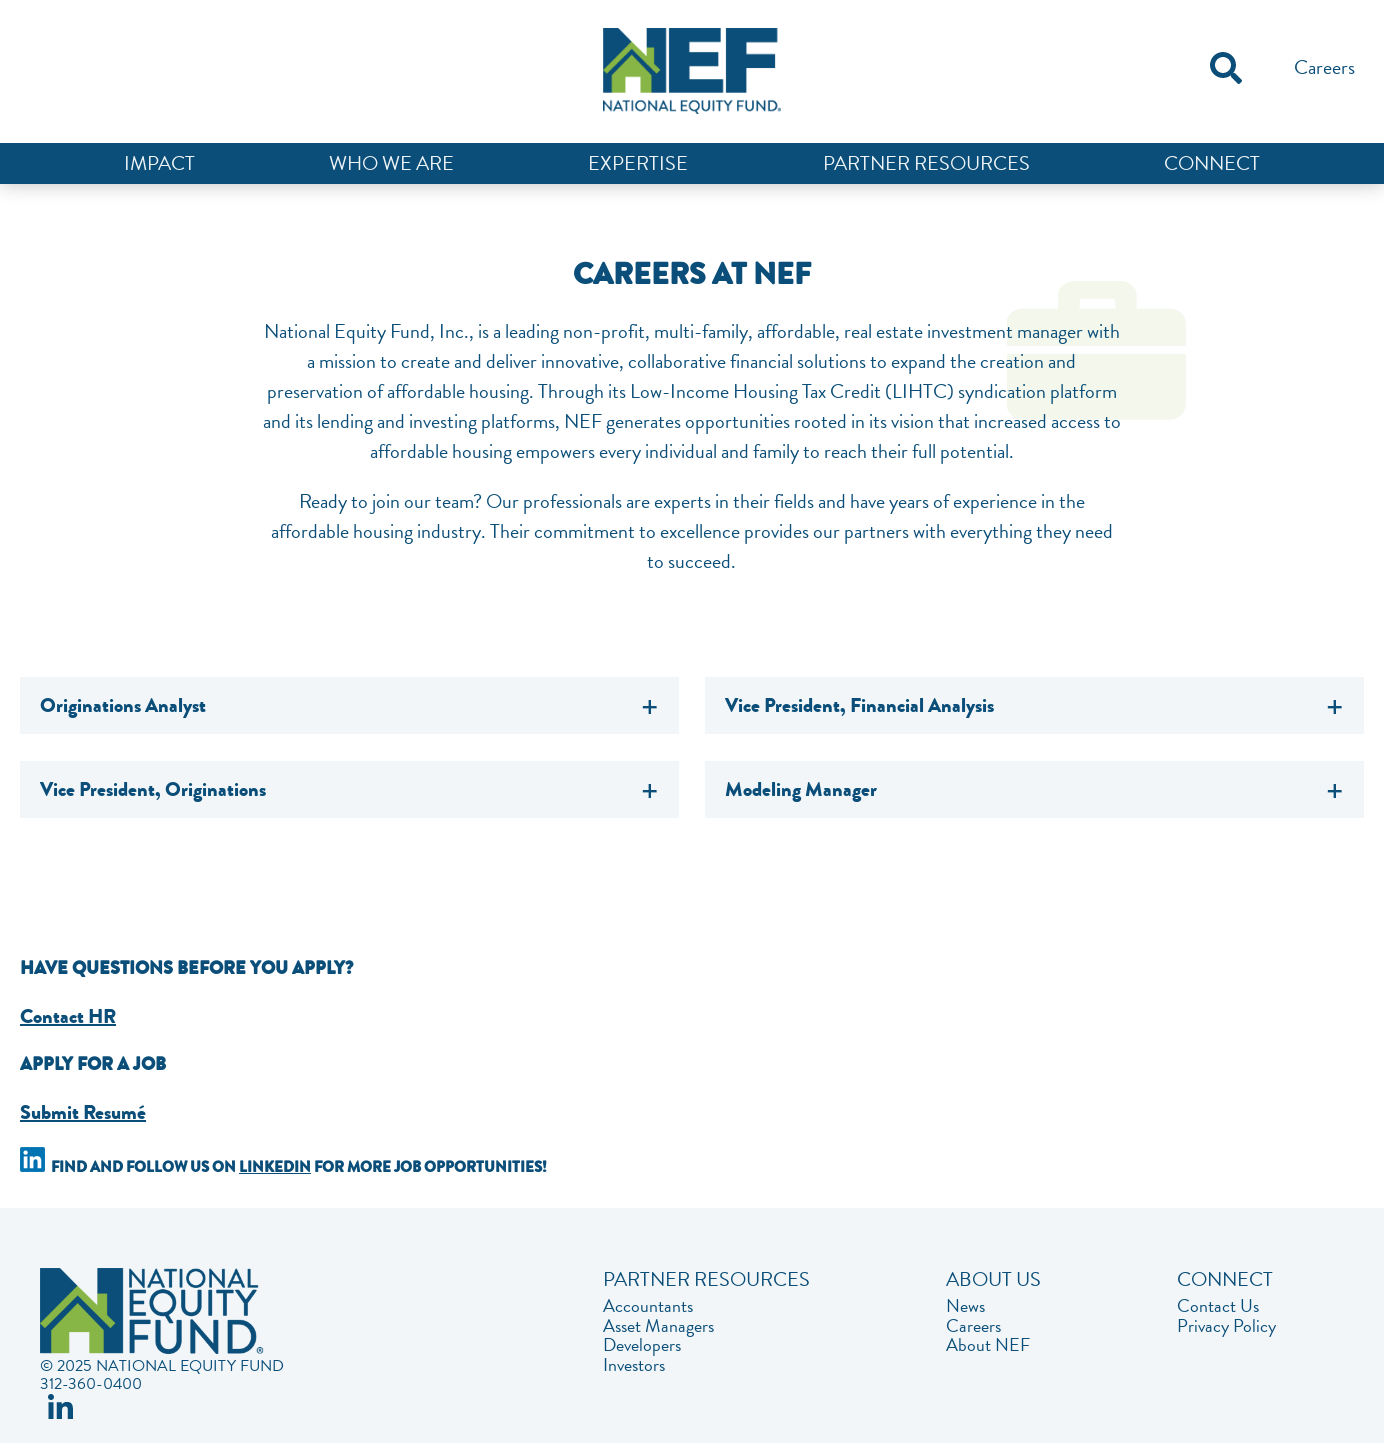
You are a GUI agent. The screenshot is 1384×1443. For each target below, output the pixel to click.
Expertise (638, 163)
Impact (159, 163)
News (965, 1306)
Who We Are (391, 163)
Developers (642, 1345)
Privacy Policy (1226, 1326)
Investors (634, 1365)
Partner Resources (926, 163)
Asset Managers (658, 1326)
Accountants (648, 1306)
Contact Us (1218, 1306)
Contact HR (68, 1016)
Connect (1212, 163)
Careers (1324, 67)
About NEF (988, 1345)
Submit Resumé (83, 1112)
